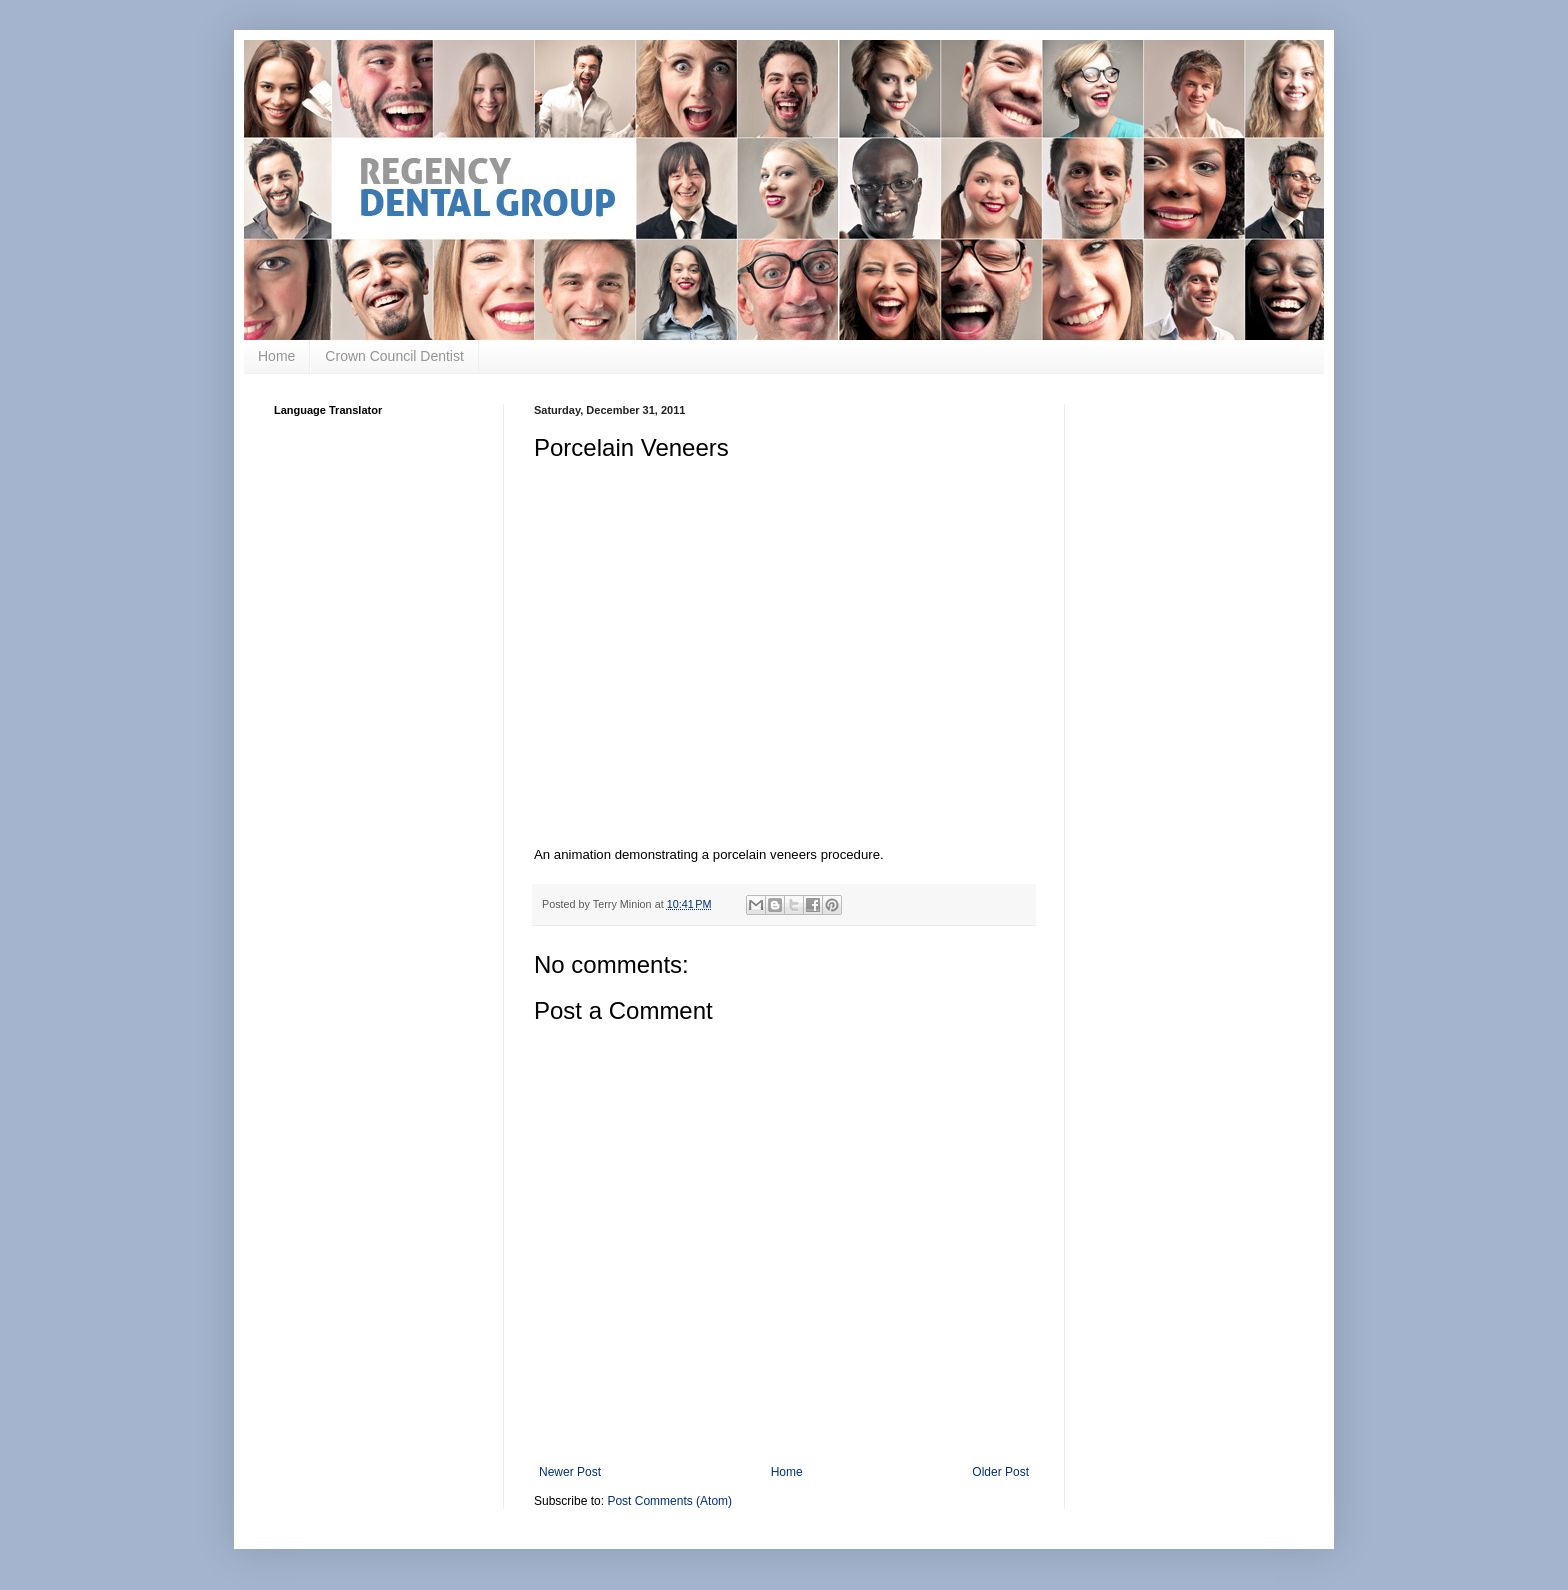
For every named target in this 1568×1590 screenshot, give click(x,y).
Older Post (1000, 1472)
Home (276, 356)
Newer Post (570, 1472)
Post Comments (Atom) (669, 1501)
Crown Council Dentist (394, 356)
